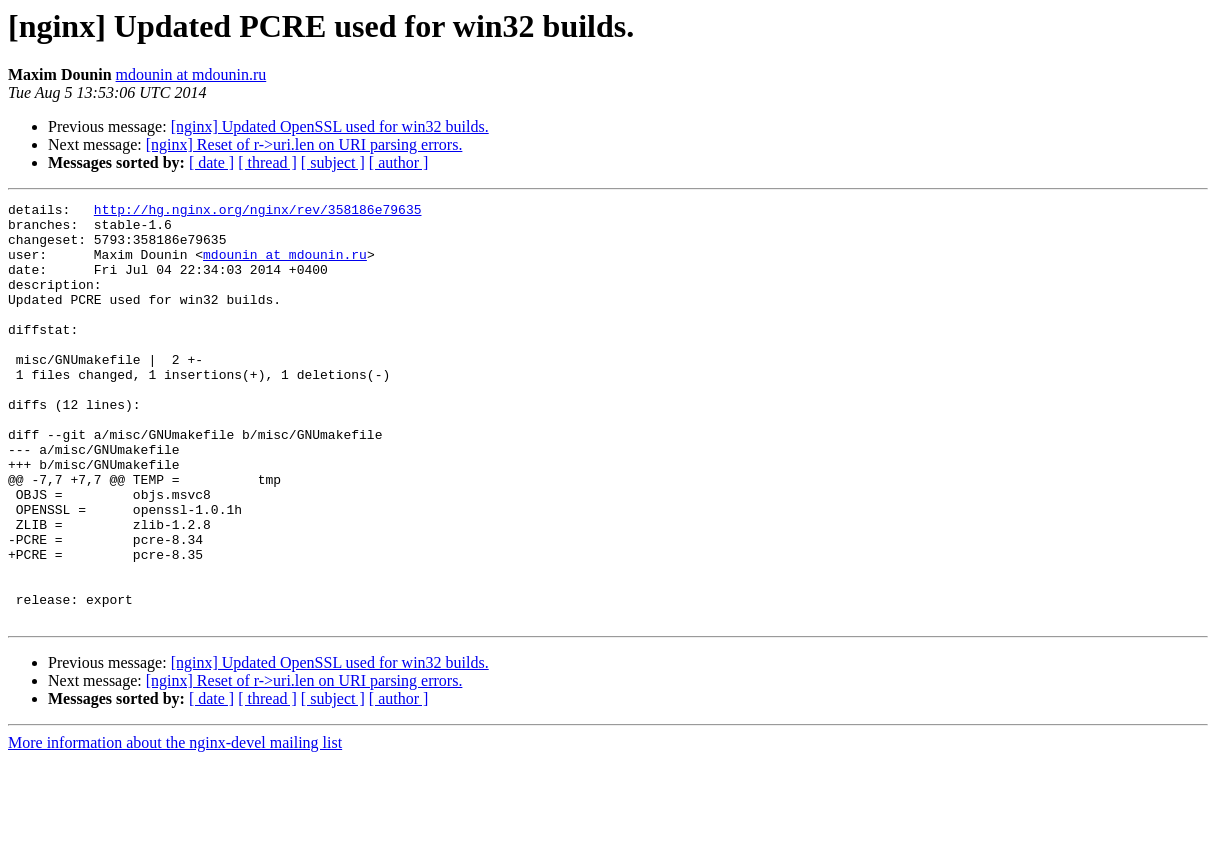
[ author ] (399, 162)
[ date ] (211, 162)
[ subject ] (333, 162)
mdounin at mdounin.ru (191, 74)
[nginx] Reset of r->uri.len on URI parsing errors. (304, 144)
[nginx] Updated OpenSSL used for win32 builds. (330, 126)
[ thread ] (267, 162)
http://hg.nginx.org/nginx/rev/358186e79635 (258, 212)
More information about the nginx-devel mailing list (175, 826)
